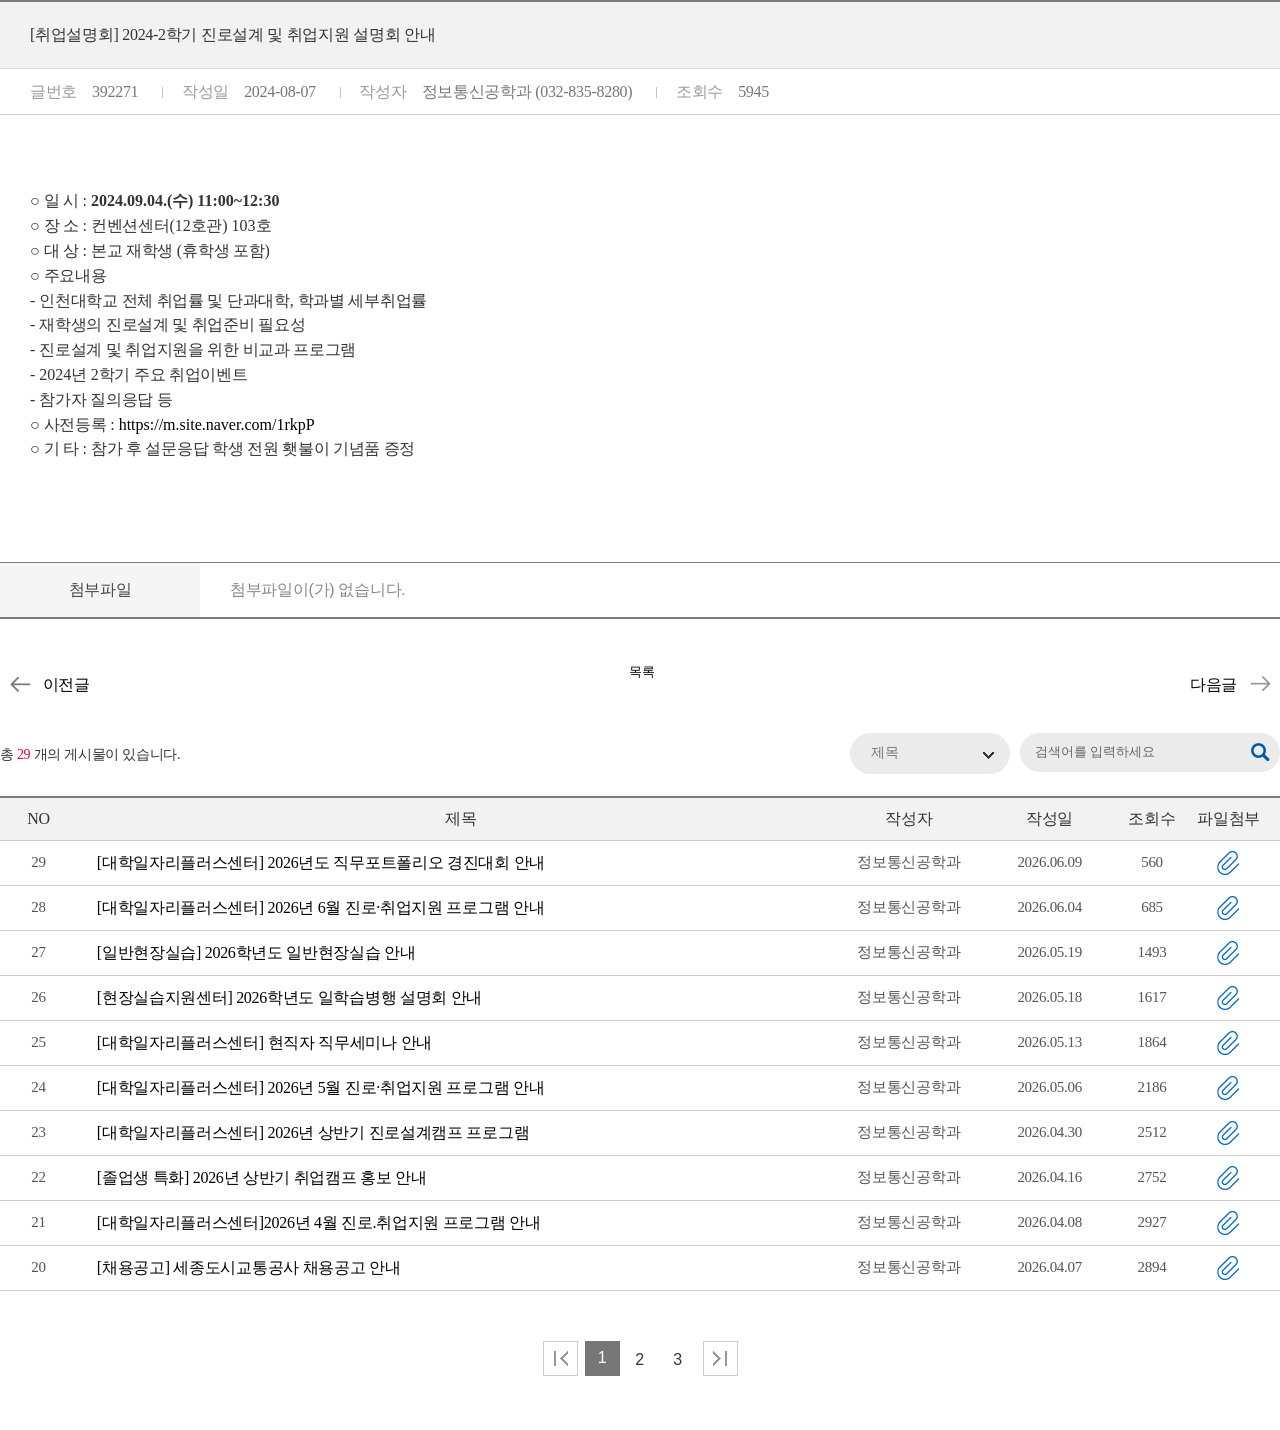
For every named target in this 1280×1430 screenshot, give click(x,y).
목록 (642, 671)
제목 (885, 752)
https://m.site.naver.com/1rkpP (217, 424)
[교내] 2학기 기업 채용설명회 (1260, 684)
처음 (560, 1358)
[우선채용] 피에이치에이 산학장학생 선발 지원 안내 (20, 684)
